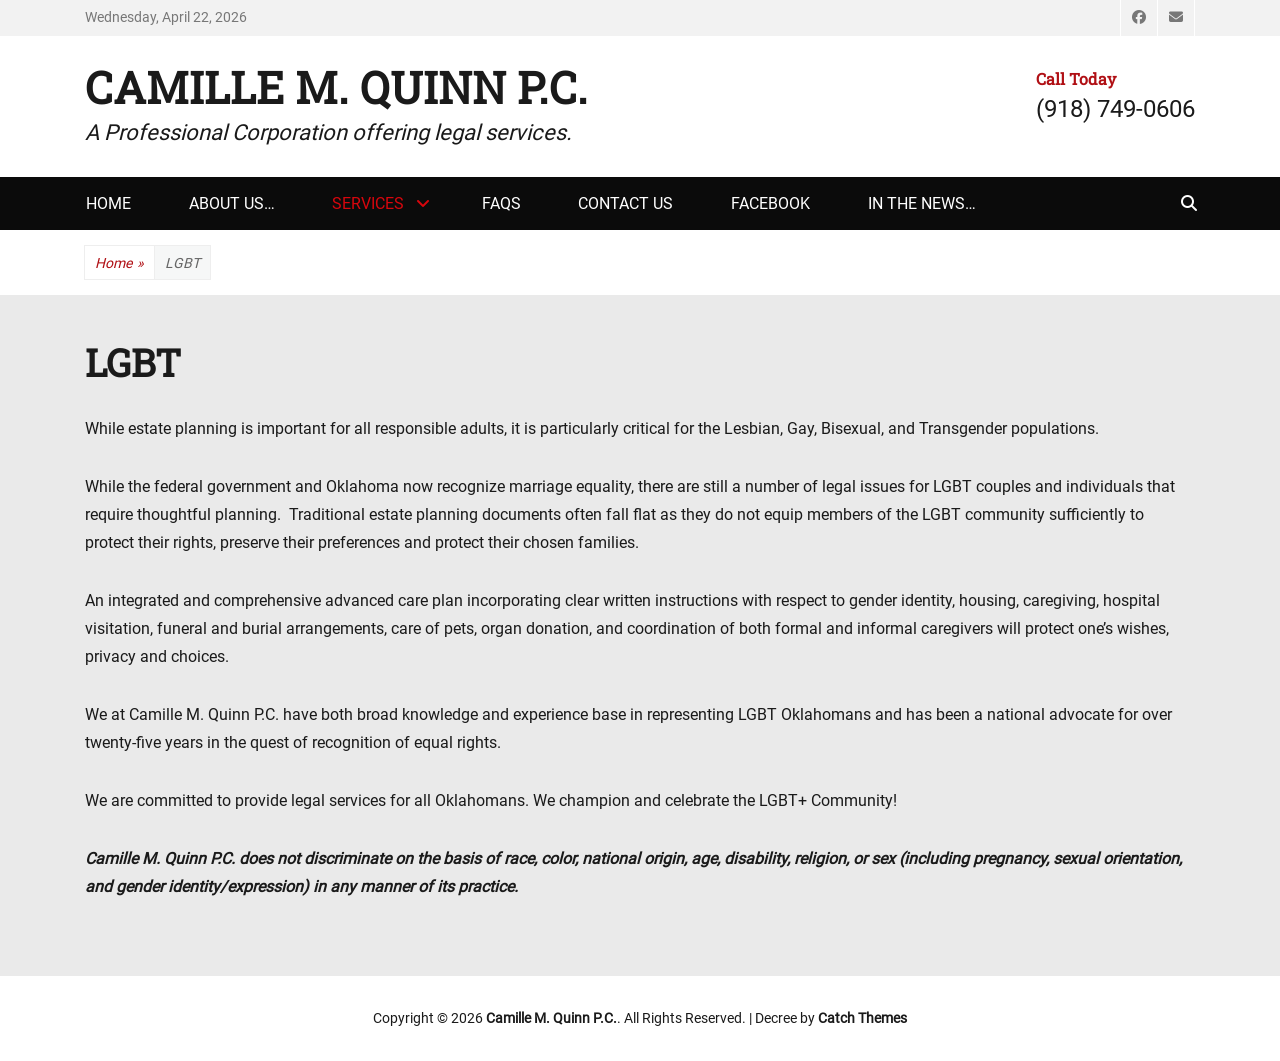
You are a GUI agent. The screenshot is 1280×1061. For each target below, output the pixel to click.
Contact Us (625, 203)
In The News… (922, 203)
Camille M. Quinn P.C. (336, 87)
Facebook (770, 203)
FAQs (501, 203)
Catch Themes (862, 1018)
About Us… (232, 203)
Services (368, 203)
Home (108, 203)
